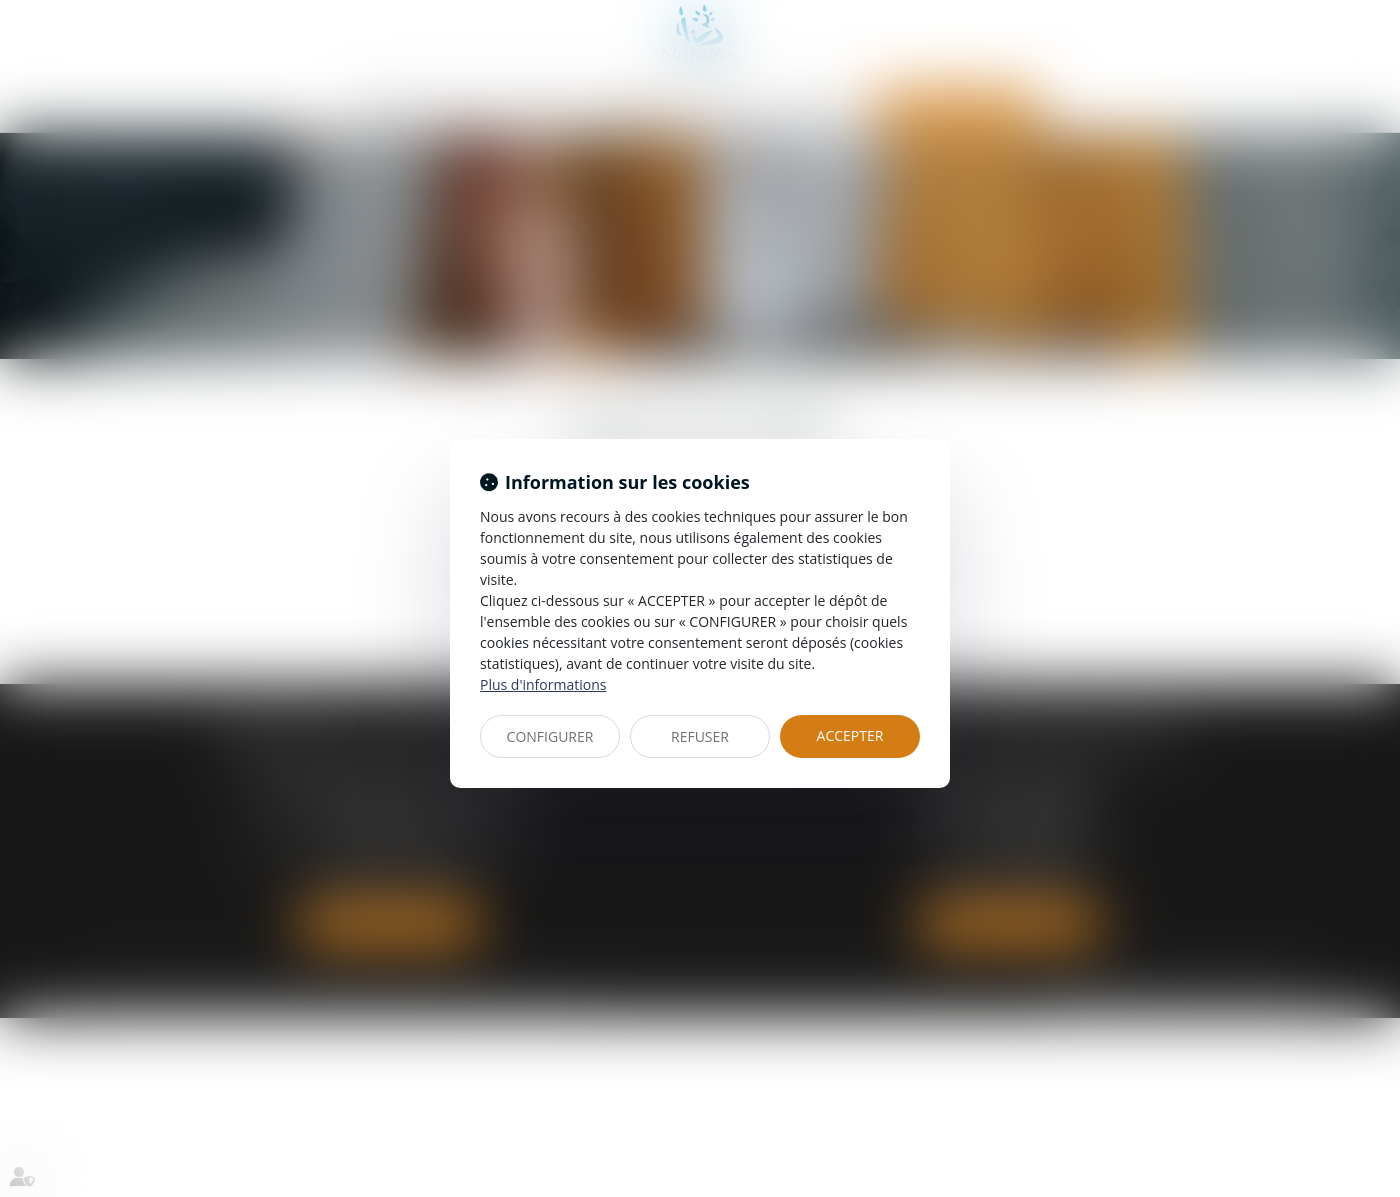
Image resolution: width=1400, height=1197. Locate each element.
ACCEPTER (850, 735)
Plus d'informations (543, 684)
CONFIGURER (550, 736)
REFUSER (700, 736)
